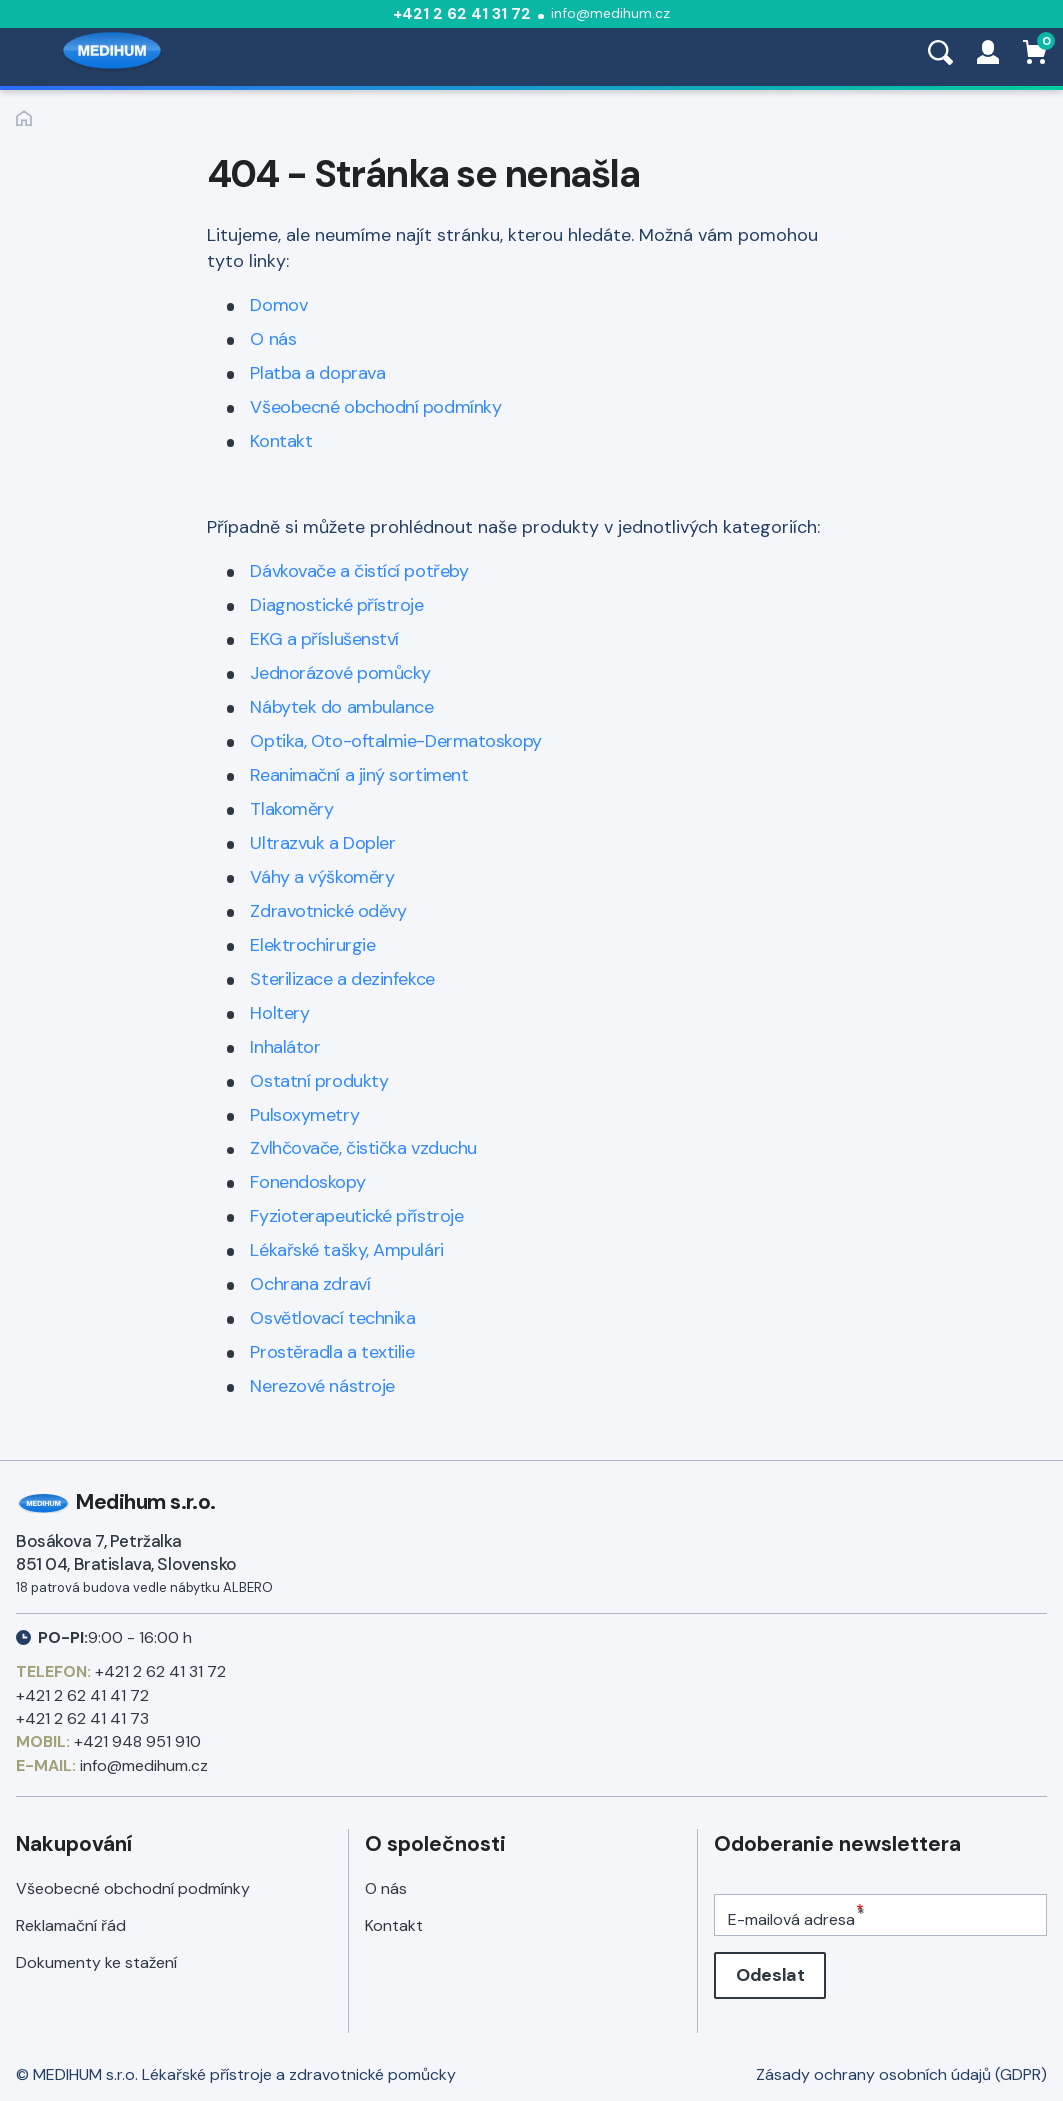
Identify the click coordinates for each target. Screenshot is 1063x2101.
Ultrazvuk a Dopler (322, 843)
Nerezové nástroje (322, 1386)
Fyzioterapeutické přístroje (356, 1216)
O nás (273, 339)
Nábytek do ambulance (341, 707)
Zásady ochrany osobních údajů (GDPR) (901, 2075)
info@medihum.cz (610, 13)
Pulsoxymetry (304, 1115)
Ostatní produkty (319, 1081)
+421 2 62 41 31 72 (462, 13)
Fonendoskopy (307, 1182)
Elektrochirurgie (312, 945)
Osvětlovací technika (332, 1318)
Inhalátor (285, 1047)
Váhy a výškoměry (322, 877)
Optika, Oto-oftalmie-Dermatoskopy (395, 741)
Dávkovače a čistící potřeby (359, 571)
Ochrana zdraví (310, 1284)
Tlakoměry (291, 809)
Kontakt (281, 441)
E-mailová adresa (791, 1919)
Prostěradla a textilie (332, 1352)
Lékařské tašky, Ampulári (346, 1250)
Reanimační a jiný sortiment (359, 775)
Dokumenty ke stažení (96, 1962)
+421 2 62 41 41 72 (82, 1695)
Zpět (24, 118)
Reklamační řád (71, 1925)
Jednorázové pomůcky (340, 673)
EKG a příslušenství (324, 639)
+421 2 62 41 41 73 (82, 1718)
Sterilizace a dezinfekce (342, 979)
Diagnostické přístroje (336, 605)
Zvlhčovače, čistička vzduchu (363, 1148)
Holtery (279, 1013)
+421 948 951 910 (137, 1741)
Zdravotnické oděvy (328, 911)
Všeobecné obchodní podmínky (375, 407)
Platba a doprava (317, 373)
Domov (278, 305)
